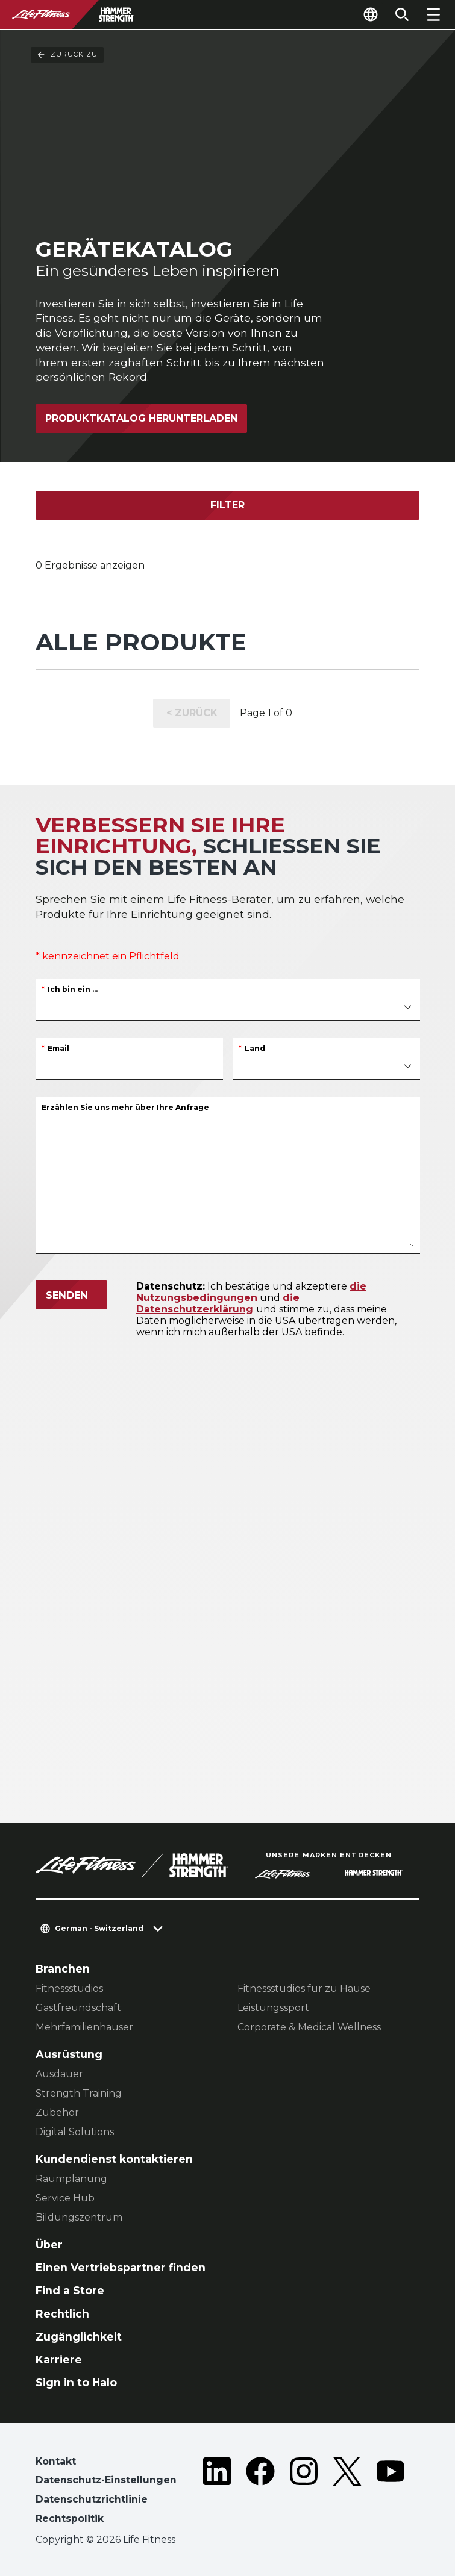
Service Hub (65, 2198)
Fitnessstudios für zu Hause (304, 1988)
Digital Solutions (75, 2132)
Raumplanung (71, 2179)
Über (49, 2244)
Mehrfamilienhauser (84, 2027)
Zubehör (57, 2112)
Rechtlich (62, 2313)
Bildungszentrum (79, 2217)
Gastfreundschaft (78, 2007)
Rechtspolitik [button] (70, 2518)
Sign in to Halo (76, 2382)
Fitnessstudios (69, 1988)
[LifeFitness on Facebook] (260, 2492)
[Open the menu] (433, 14)
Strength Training (79, 2093)
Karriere (59, 2359)
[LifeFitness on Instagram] (303, 2492)
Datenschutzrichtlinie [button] (92, 2499)
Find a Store (70, 2290)
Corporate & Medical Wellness (309, 2027)
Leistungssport (273, 2007)
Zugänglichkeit (79, 2336)
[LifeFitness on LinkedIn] (216, 2492)
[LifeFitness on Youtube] (390, 2492)
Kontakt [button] (56, 2461)
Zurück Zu (67, 55)
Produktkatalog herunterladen (141, 418)
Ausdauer (59, 2074)
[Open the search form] (402, 14)
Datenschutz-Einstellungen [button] (106, 2480)
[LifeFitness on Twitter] (347, 2492)
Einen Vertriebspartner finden (121, 2267)
